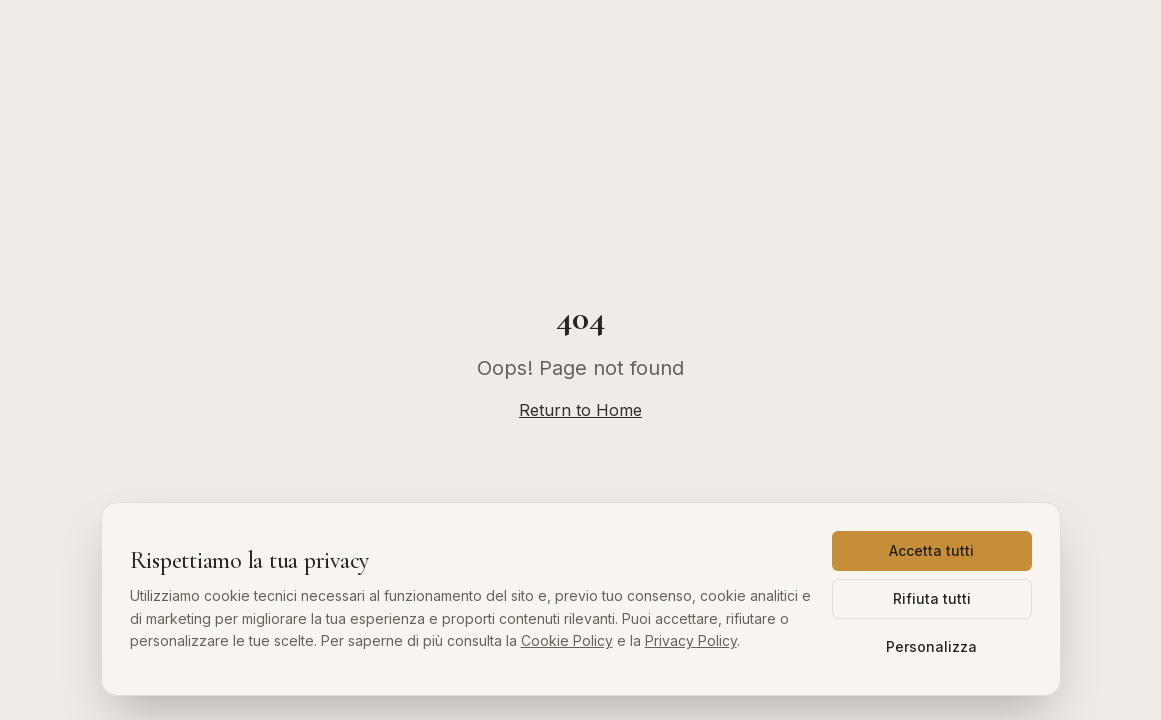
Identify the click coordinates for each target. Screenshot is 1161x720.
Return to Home (580, 410)
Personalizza (931, 646)
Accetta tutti (931, 550)
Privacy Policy (691, 640)
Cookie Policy (567, 640)
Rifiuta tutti (932, 598)
